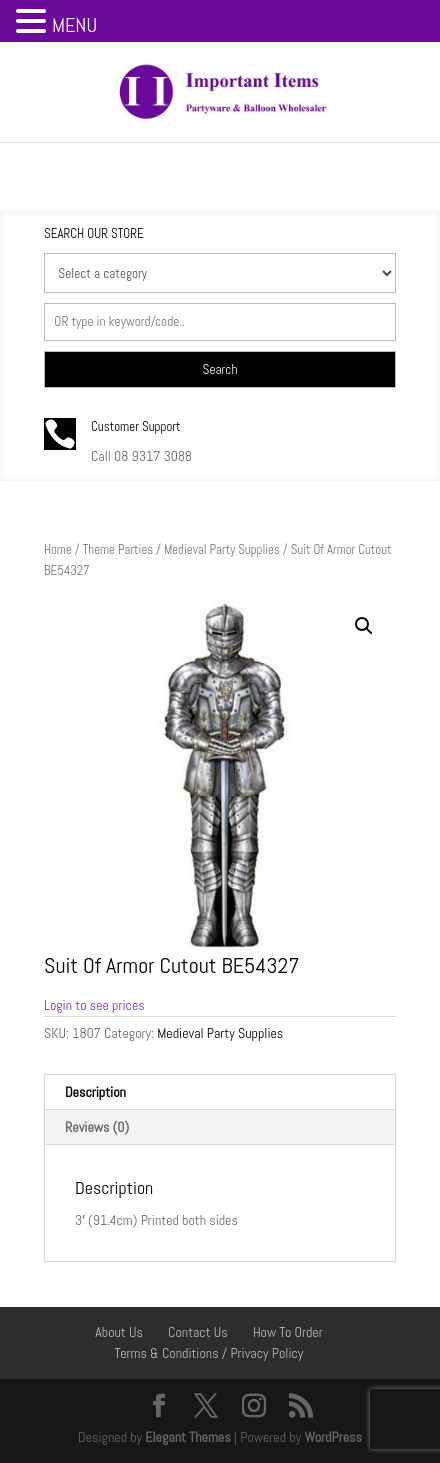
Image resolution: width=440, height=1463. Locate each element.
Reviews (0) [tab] (97, 1127)
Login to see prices (94, 1005)
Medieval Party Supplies (222, 549)
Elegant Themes (187, 1437)
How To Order (288, 1332)
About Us (119, 1332)
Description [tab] (95, 1092)
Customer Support (136, 426)
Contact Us (198, 1332)
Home (58, 549)
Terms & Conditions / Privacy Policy (209, 1353)
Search (220, 369)
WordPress (333, 1437)
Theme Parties (118, 549)
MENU (74, 25)
